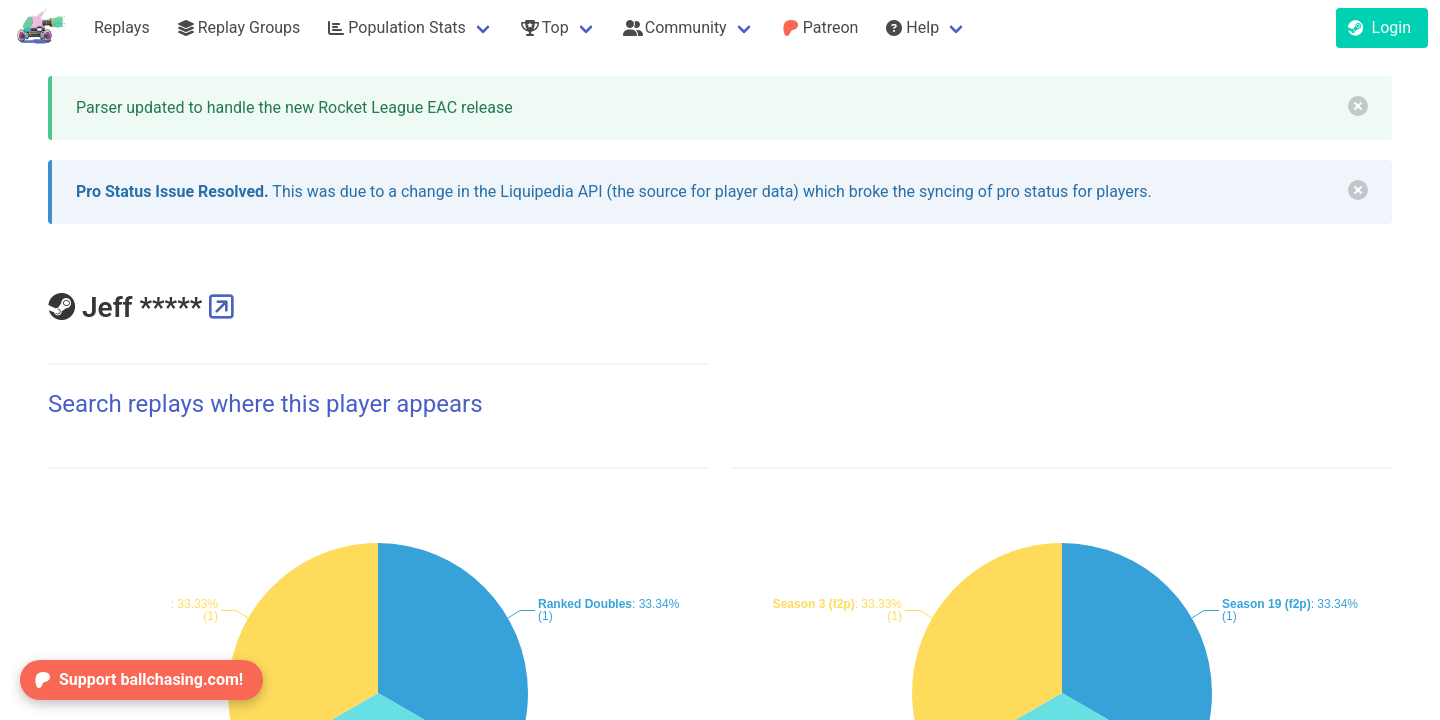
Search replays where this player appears (265, 404)
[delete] (1358, 106)
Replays (122, 27)
